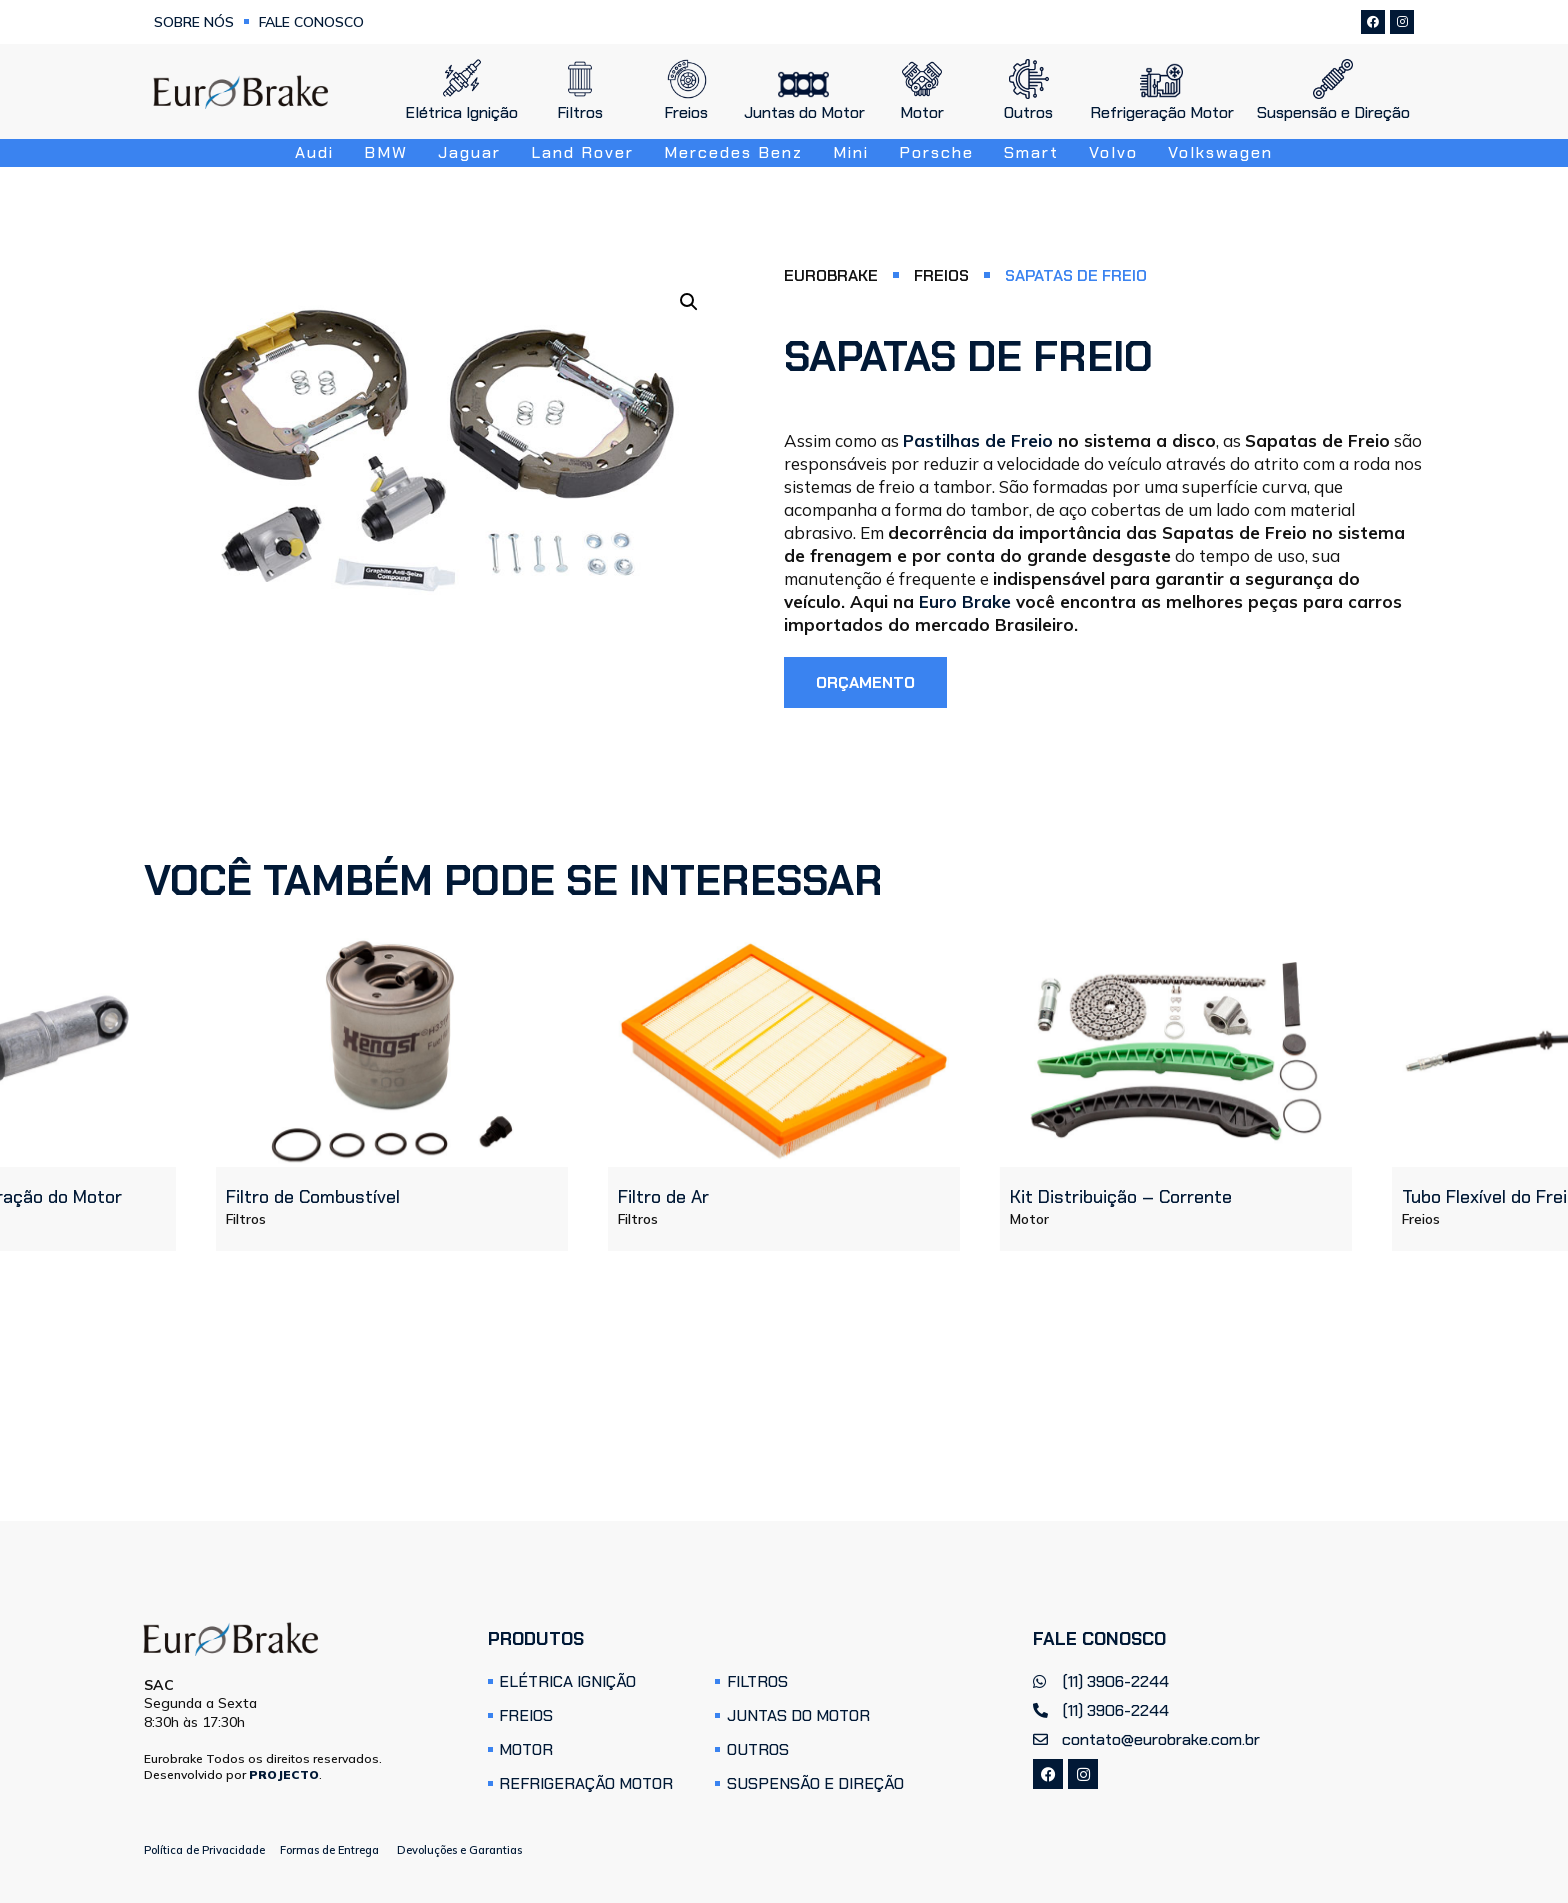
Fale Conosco (311, 22)
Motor (1029, 1219)
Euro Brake (965, 601)
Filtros (246, 1219)
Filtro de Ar (663, 1197)
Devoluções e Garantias (459, 1850)
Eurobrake (831, 276)
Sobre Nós (194, 22)
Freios (941, 276)
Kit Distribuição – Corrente (1121, 1197)
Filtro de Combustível (313, 1197)
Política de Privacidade (204, 1850)
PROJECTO (284, 1774)
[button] (689, 302)
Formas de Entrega (329, 1850)
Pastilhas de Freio (978, 440)
